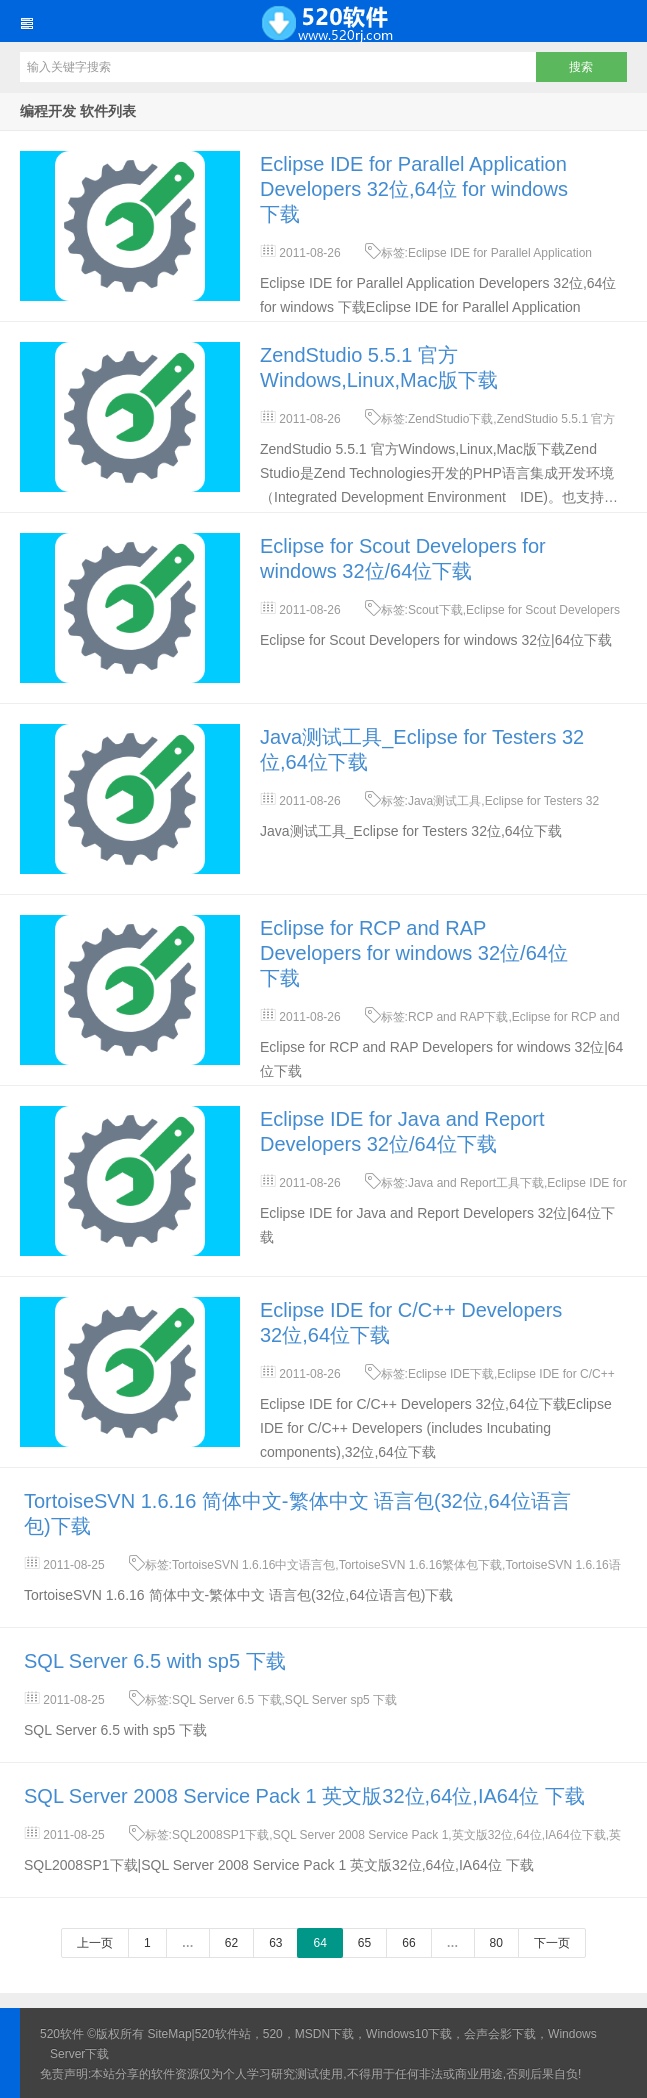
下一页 (552, 1943)
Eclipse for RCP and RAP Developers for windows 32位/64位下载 (414, 953)
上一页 (95, 1943)
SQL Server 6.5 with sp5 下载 (155, 1661)
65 (364, 1943)
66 (408, 1943)
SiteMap (170, 2034)
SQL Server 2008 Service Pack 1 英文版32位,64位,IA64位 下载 (304, 1796)
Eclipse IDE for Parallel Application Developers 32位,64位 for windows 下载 (414, 189)
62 (231, 1943)
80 (496, 1943)
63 (275, 1943)
